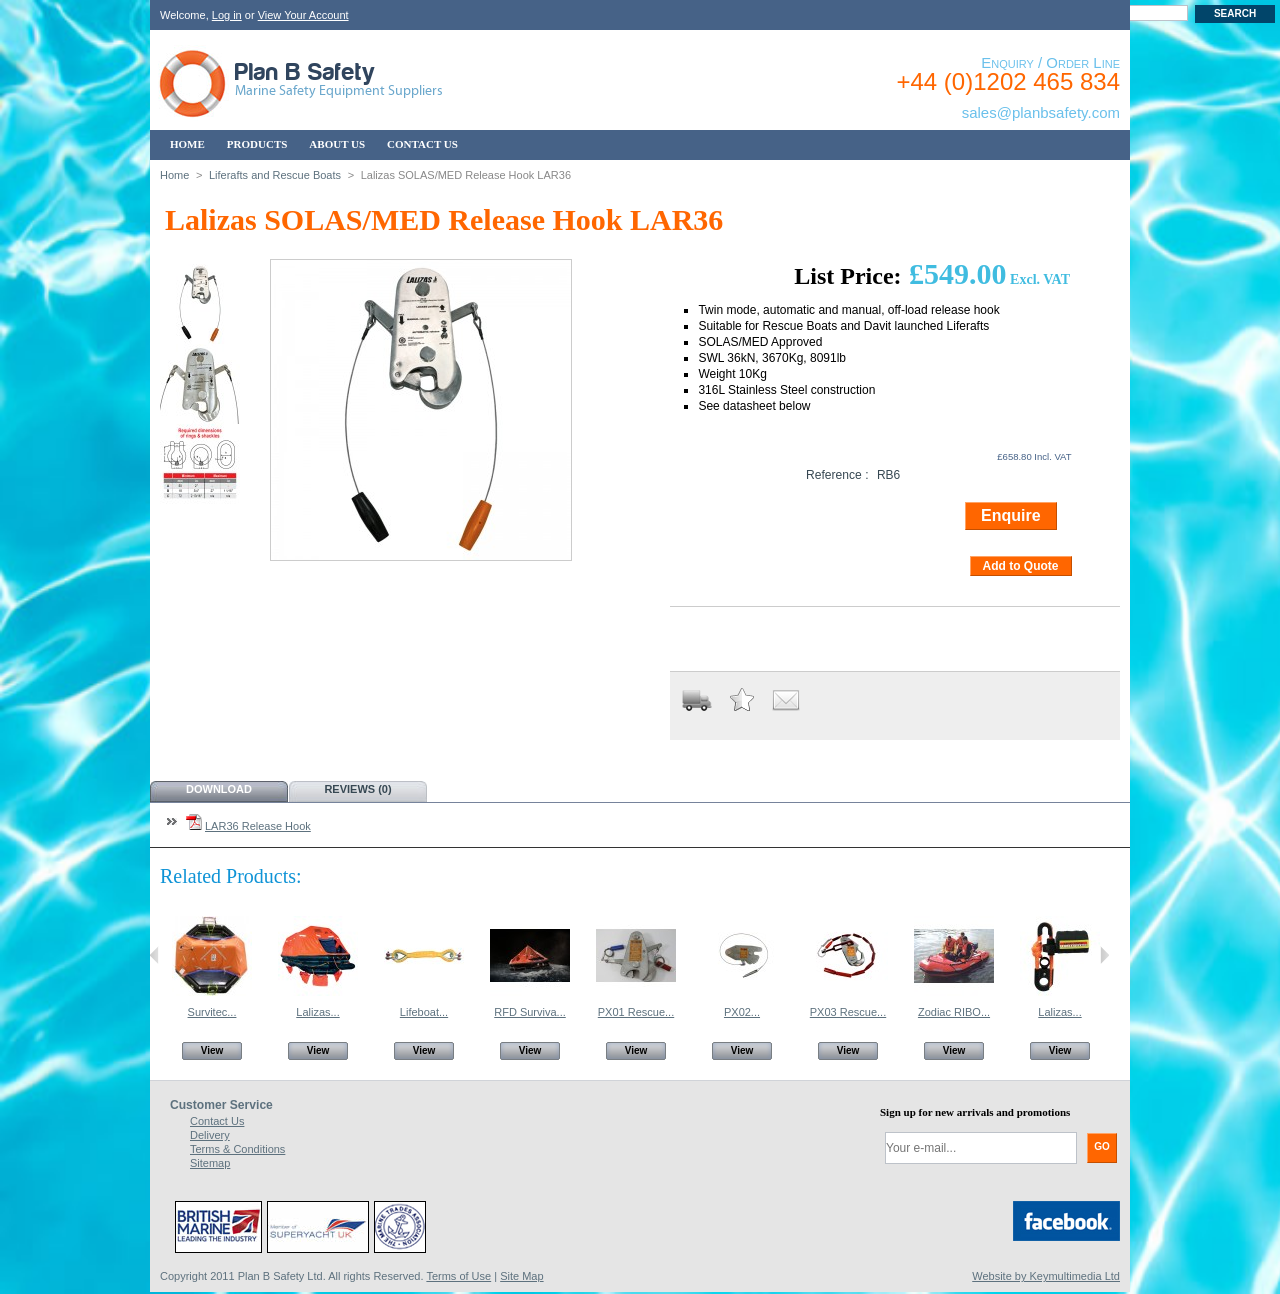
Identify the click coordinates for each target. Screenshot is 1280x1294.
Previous (154, 955)
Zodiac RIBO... (954, 1012)
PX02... (742, 1012)
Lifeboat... (424, 1012)
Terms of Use (458, 1276)
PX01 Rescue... (636, 1012)
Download (219, 789)
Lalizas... (317, 1012)
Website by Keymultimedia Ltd (1046, 1276)
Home (174, 175)
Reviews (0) (357, 789)
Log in (227, 15)
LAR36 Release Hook (258, 826)
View (212, 1050)
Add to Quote (1021, 566)
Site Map (521, 1276)
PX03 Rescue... (848, 1012)
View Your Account (303, 15)
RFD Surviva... (530, 1012)
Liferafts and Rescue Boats (275, 175)
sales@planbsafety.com (1041, 112)
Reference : (837, 475)
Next (1104, 955)
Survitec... (212, 1012)
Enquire (1011, 515)
